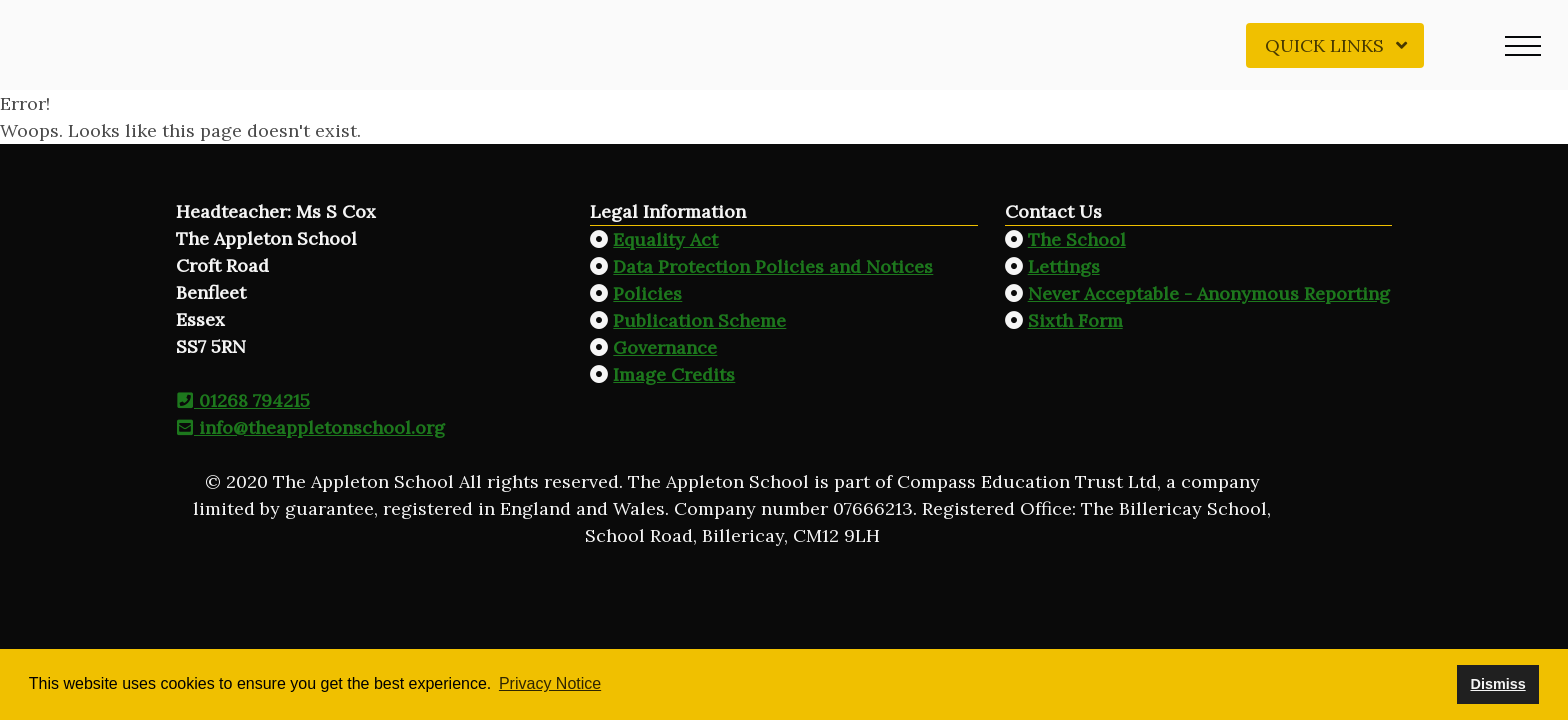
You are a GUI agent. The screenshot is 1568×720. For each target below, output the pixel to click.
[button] (1523, 45)
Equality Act (665, 239)
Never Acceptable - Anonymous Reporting (1209, 293)
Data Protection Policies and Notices (773, 266)
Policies (647, 293)
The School (1077, 239)
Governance (665, 347)
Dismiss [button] (1497, 684)
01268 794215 (243, 400)
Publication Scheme (699, 320)
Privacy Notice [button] (550, 683)
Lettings (1064, 266)
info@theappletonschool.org (310, 427)
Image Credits (674, 374)
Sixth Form (1075, 320)
